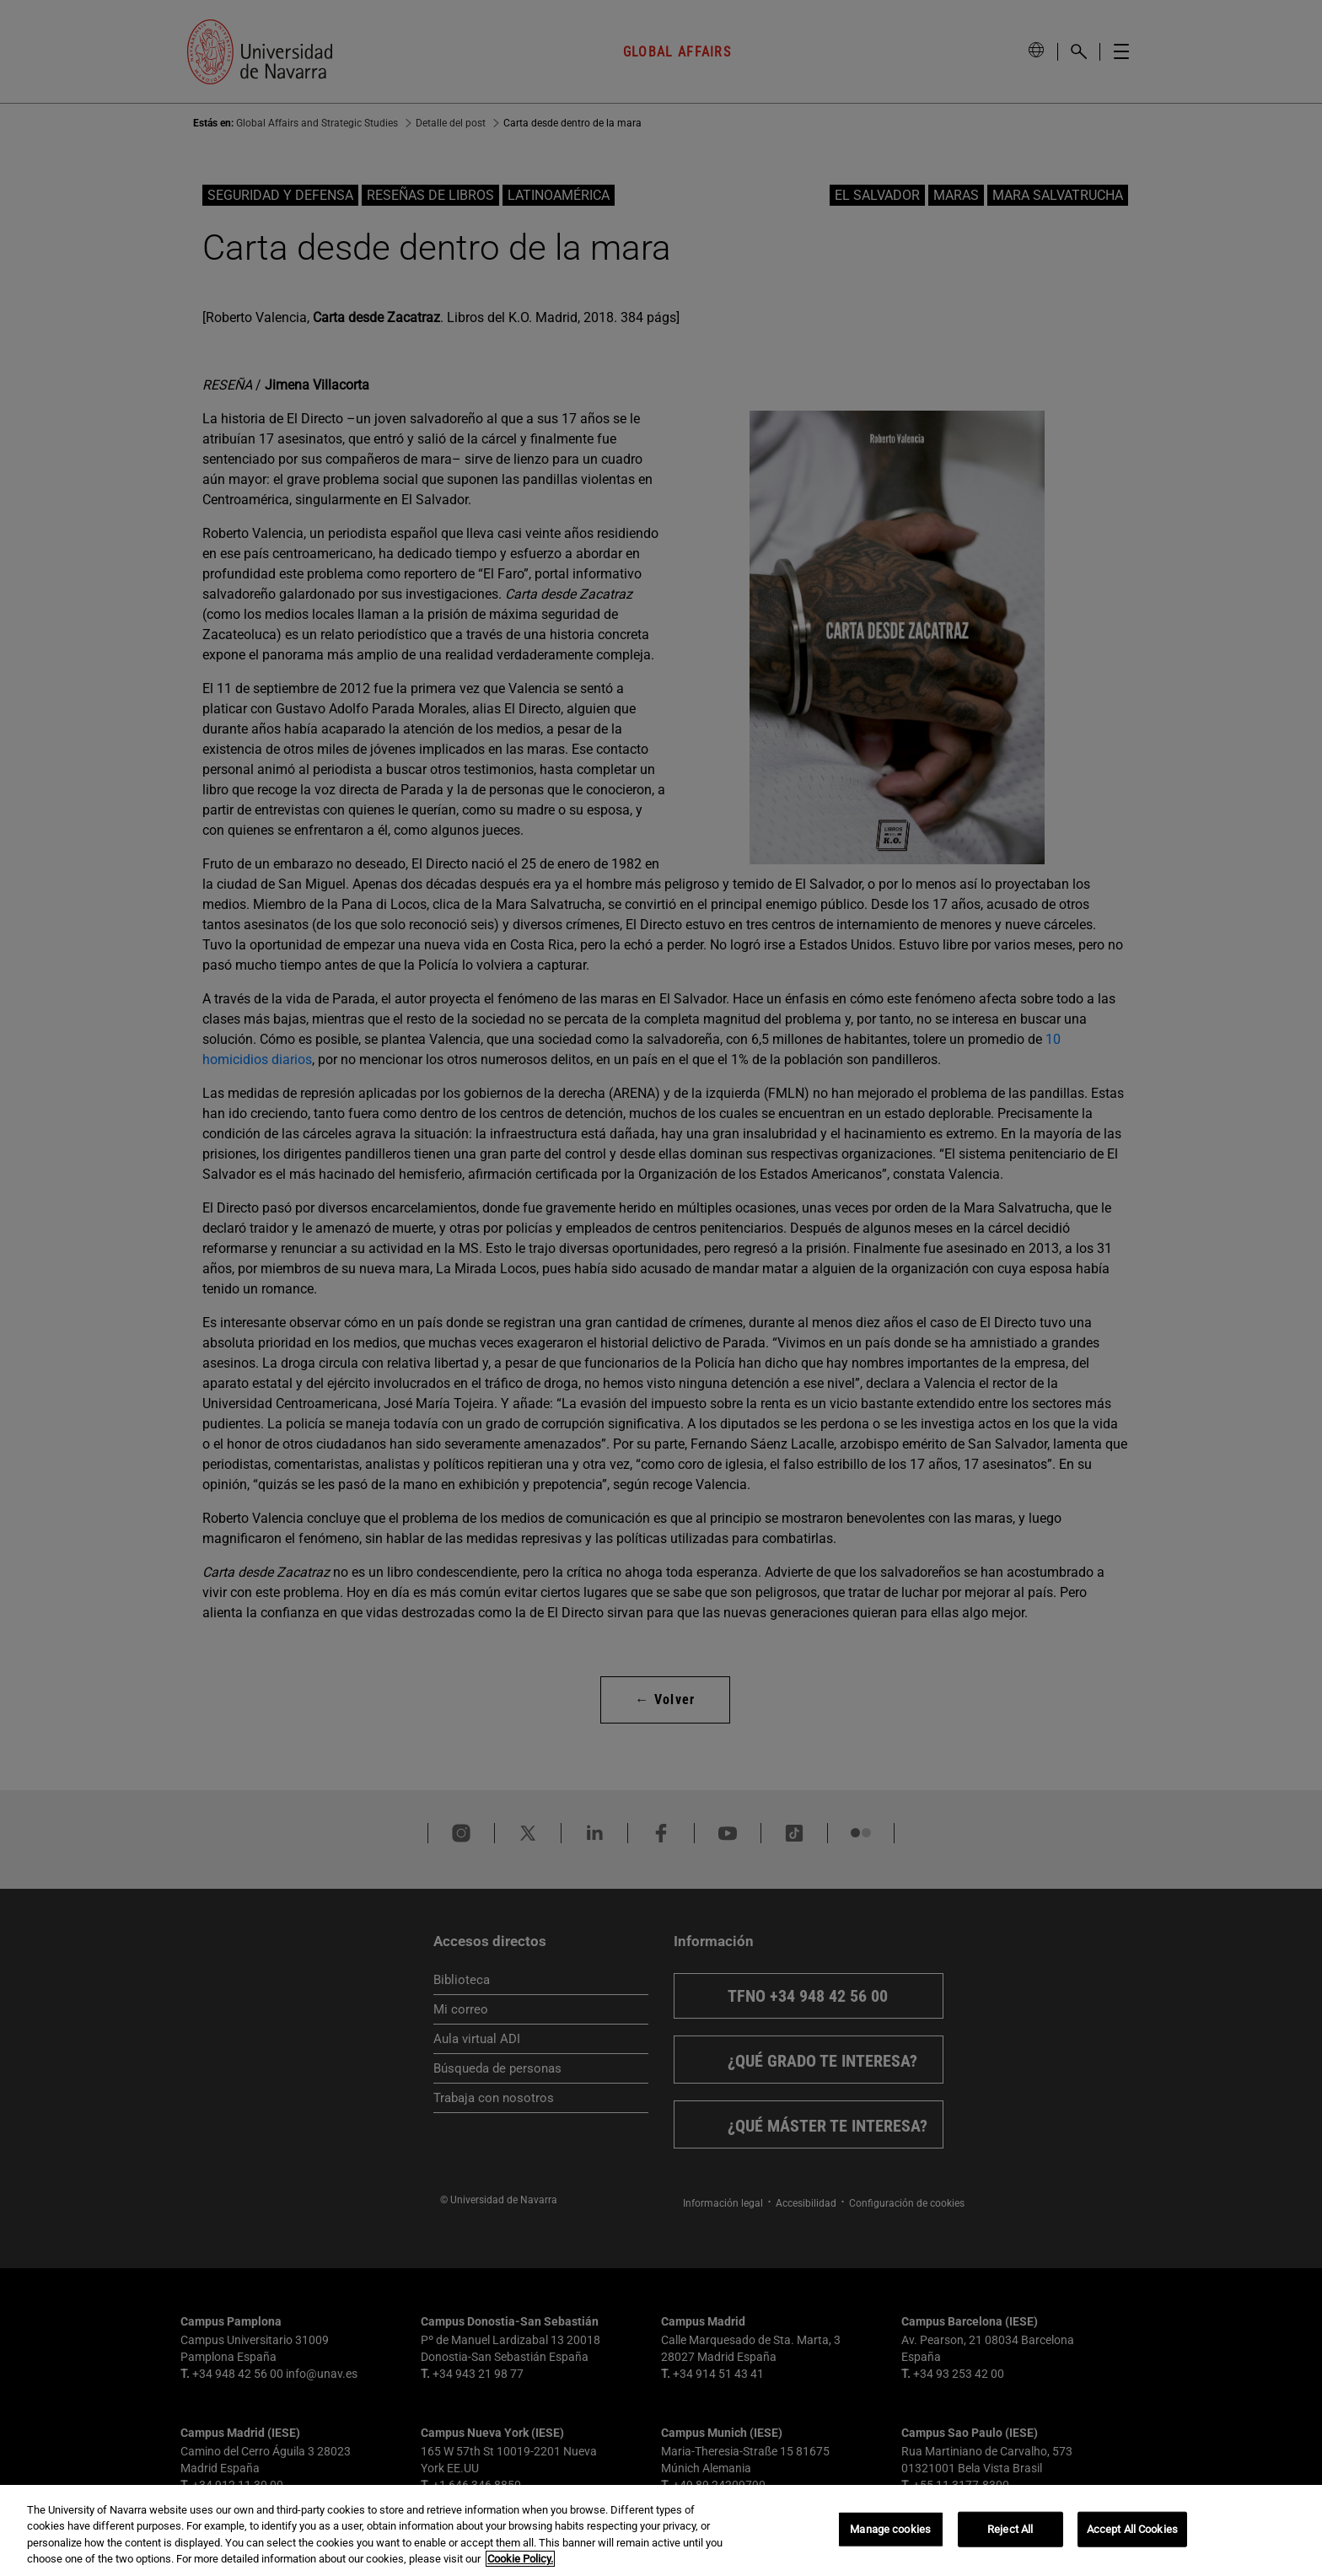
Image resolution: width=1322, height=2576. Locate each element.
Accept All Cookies (1132, 2529)
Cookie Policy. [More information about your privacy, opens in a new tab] (520, 2558)
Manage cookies (890, 2529)
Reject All (1010, 2529)
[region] (661, 2530)
